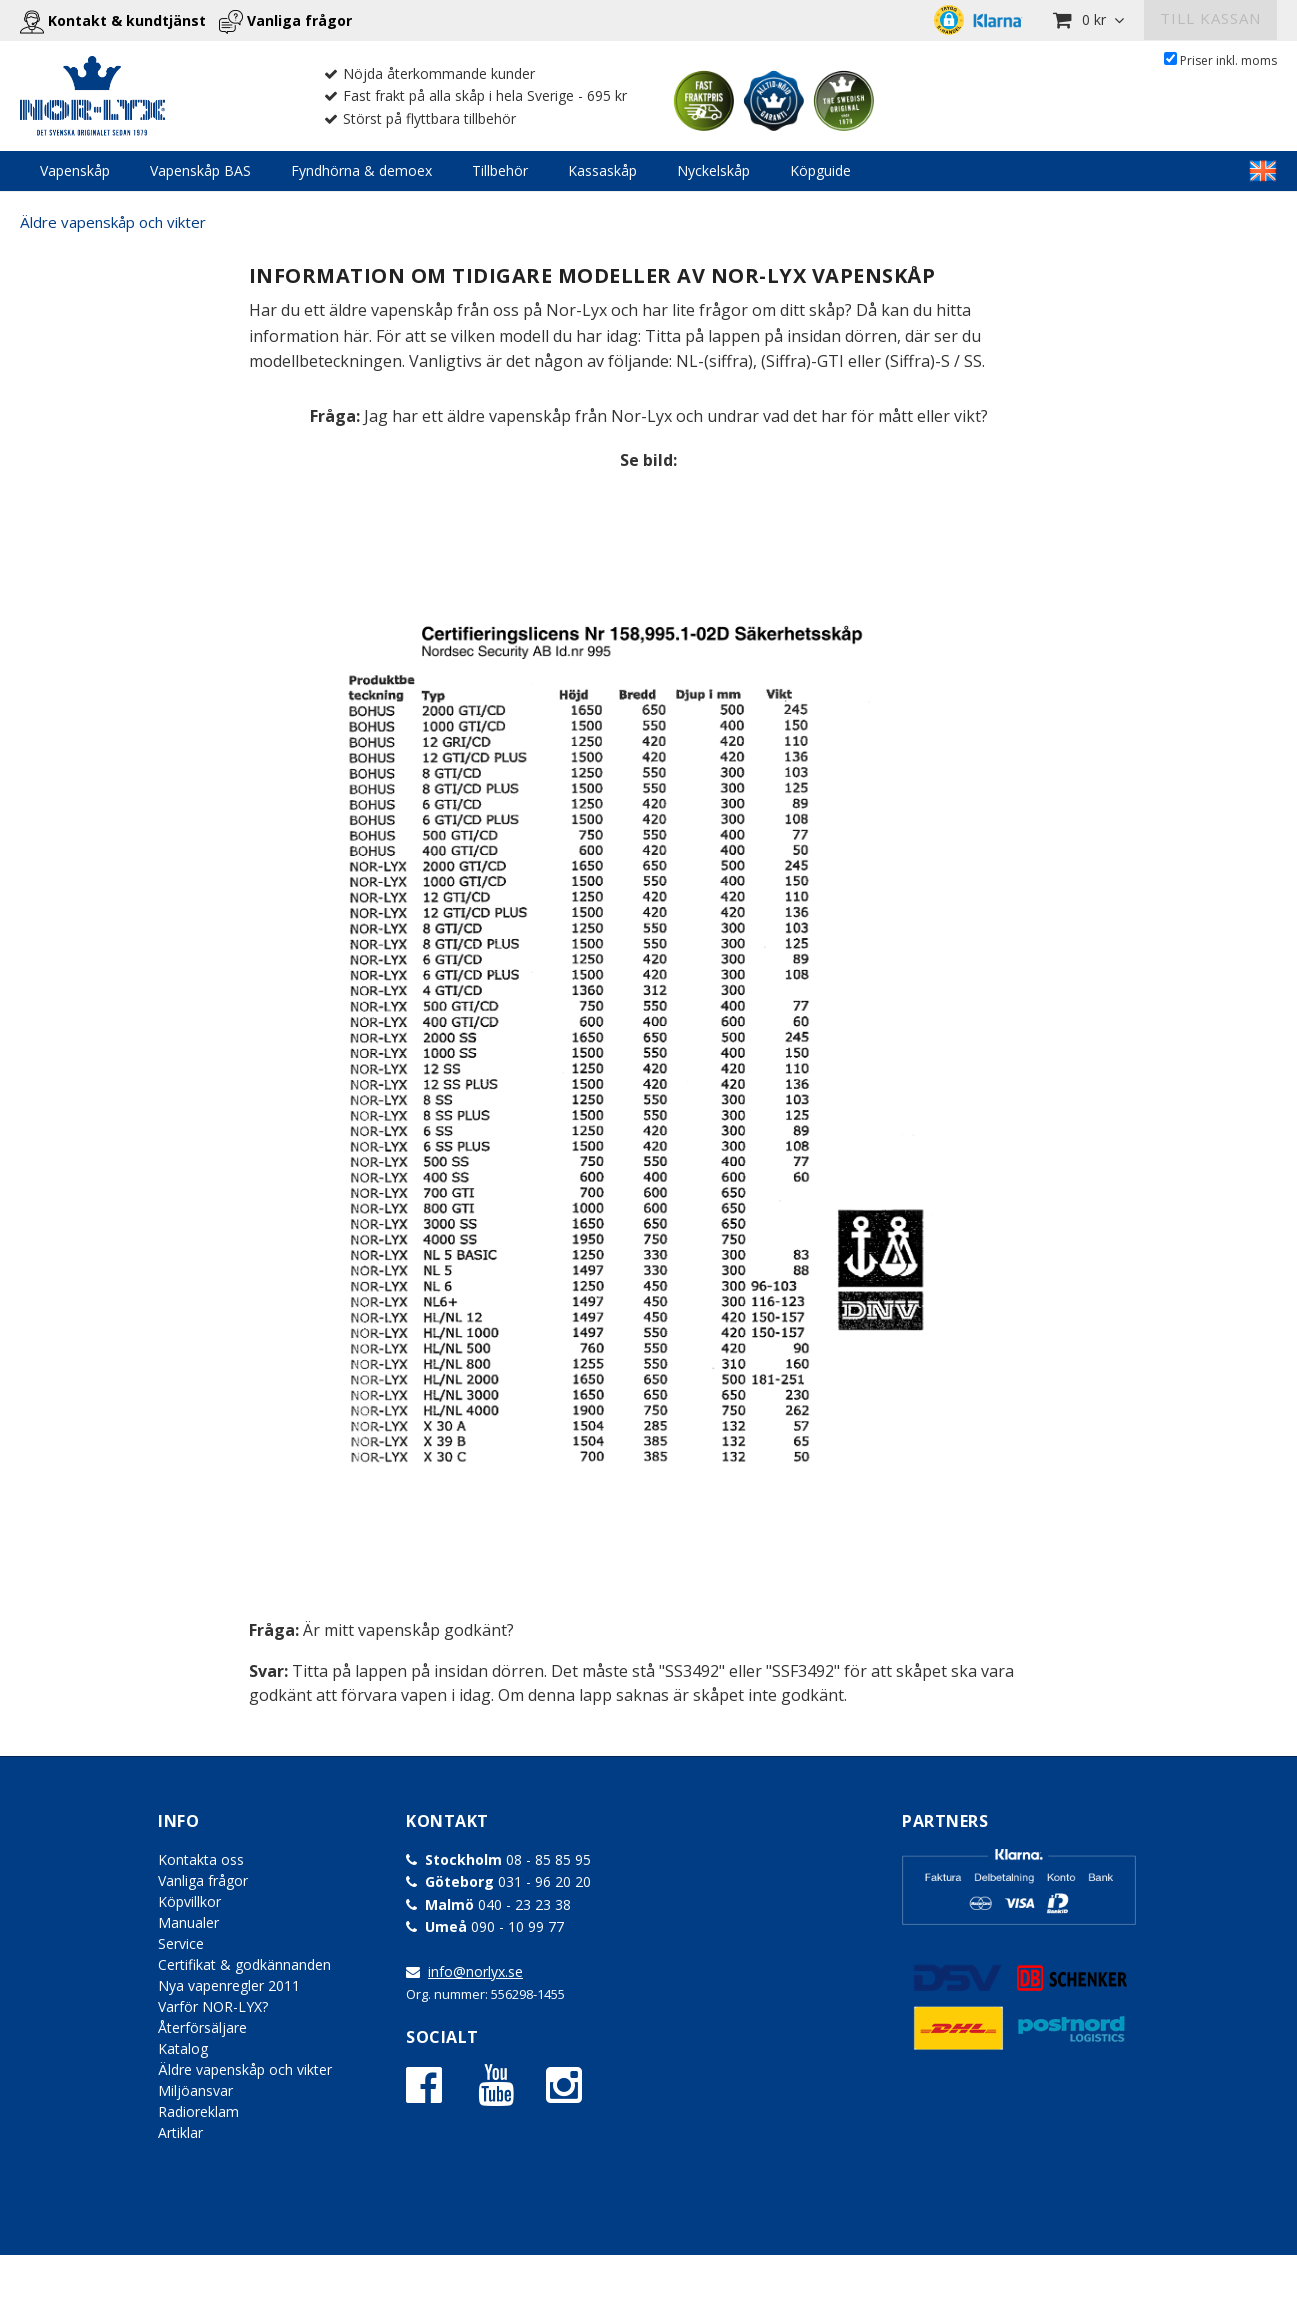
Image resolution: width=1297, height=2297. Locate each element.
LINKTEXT (1263, 171)
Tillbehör (500, 170)
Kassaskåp (602, 170)
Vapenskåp (75, 170)
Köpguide (820, 170)
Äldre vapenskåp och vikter (113, 222)
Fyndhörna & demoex (361, 170)
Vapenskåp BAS (200, 170)
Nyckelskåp (713, 170)
